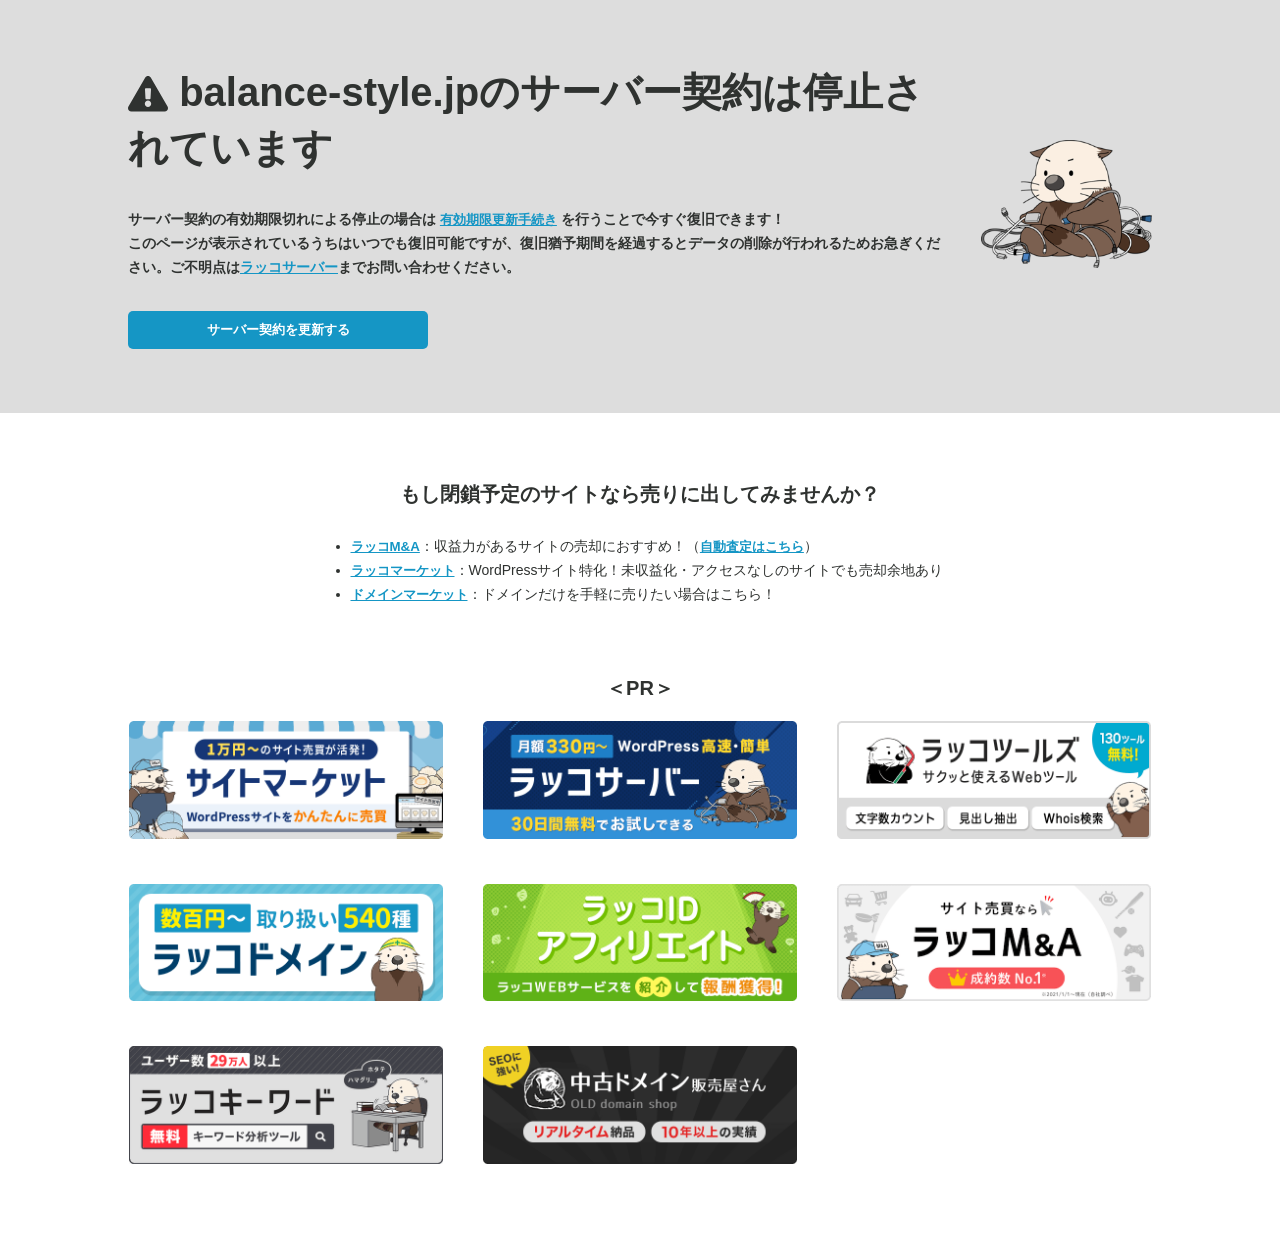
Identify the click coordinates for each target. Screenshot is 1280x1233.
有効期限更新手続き (498, 219)
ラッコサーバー (289, 267)
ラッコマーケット (403, 570)
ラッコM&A (385, 546)
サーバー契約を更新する (278, 329)
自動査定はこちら (752, 546)
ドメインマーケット (409, 594)
